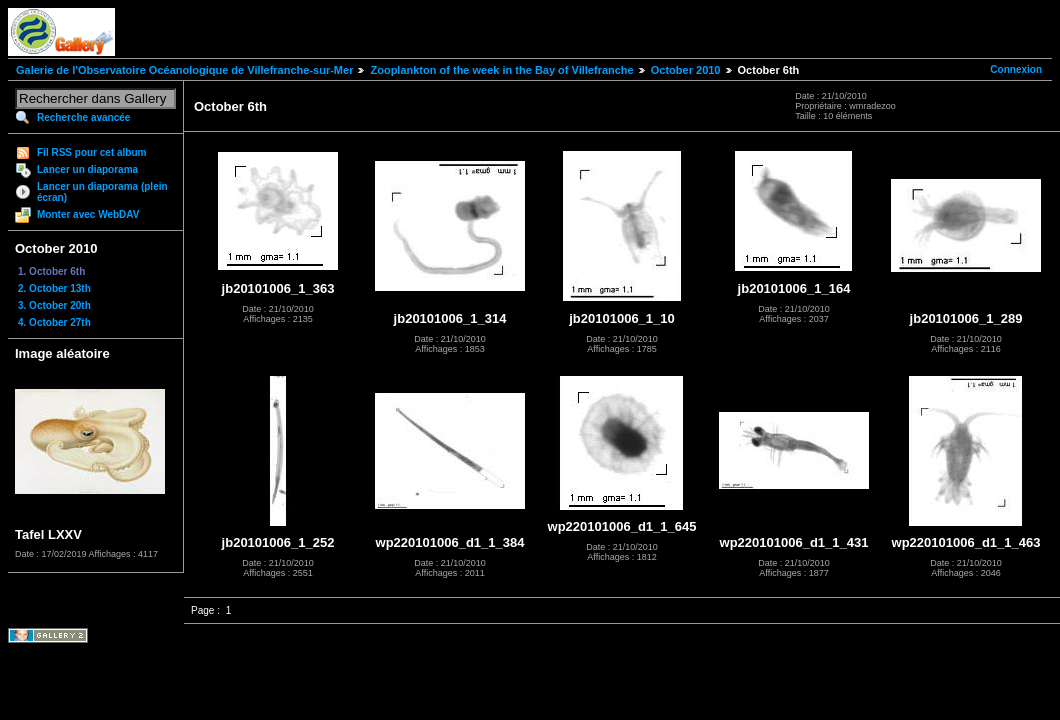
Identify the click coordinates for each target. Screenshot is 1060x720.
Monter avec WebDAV (88, 214)
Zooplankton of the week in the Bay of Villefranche (501, 70)
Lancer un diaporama (87, 169)
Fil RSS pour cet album (91, 152)
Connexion (1016, 69)
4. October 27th (54, 322)
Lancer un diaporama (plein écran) (102, 192)
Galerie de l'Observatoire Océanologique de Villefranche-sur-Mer (184, 70)
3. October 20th (54, 305)
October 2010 (686, 70)
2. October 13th (54, 288)
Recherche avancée (83, 117)
